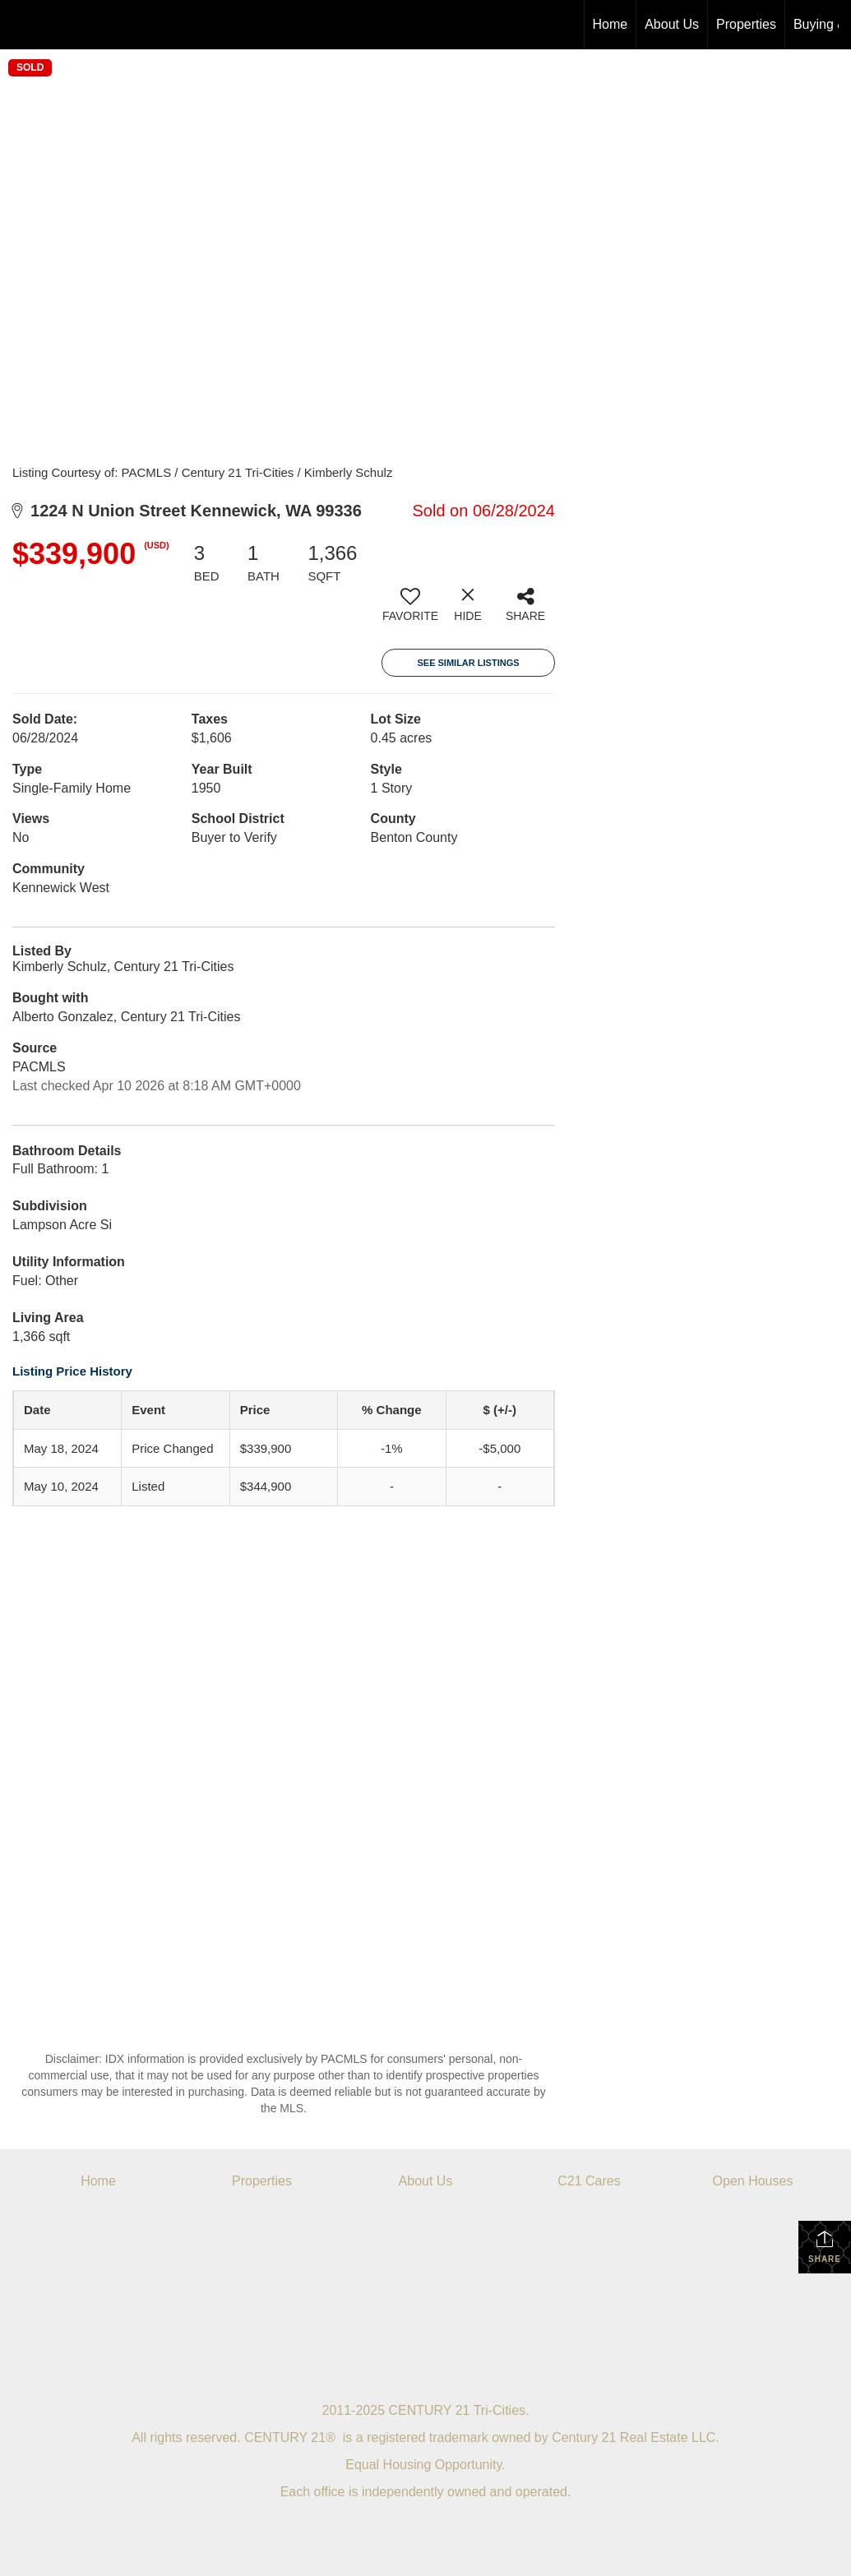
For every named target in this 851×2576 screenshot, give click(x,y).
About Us (672, 24)
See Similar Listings (468, 663)
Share (824, 2246)
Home (610, 24)
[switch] (410, 611)
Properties (746, 24)
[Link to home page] (21, 24)
